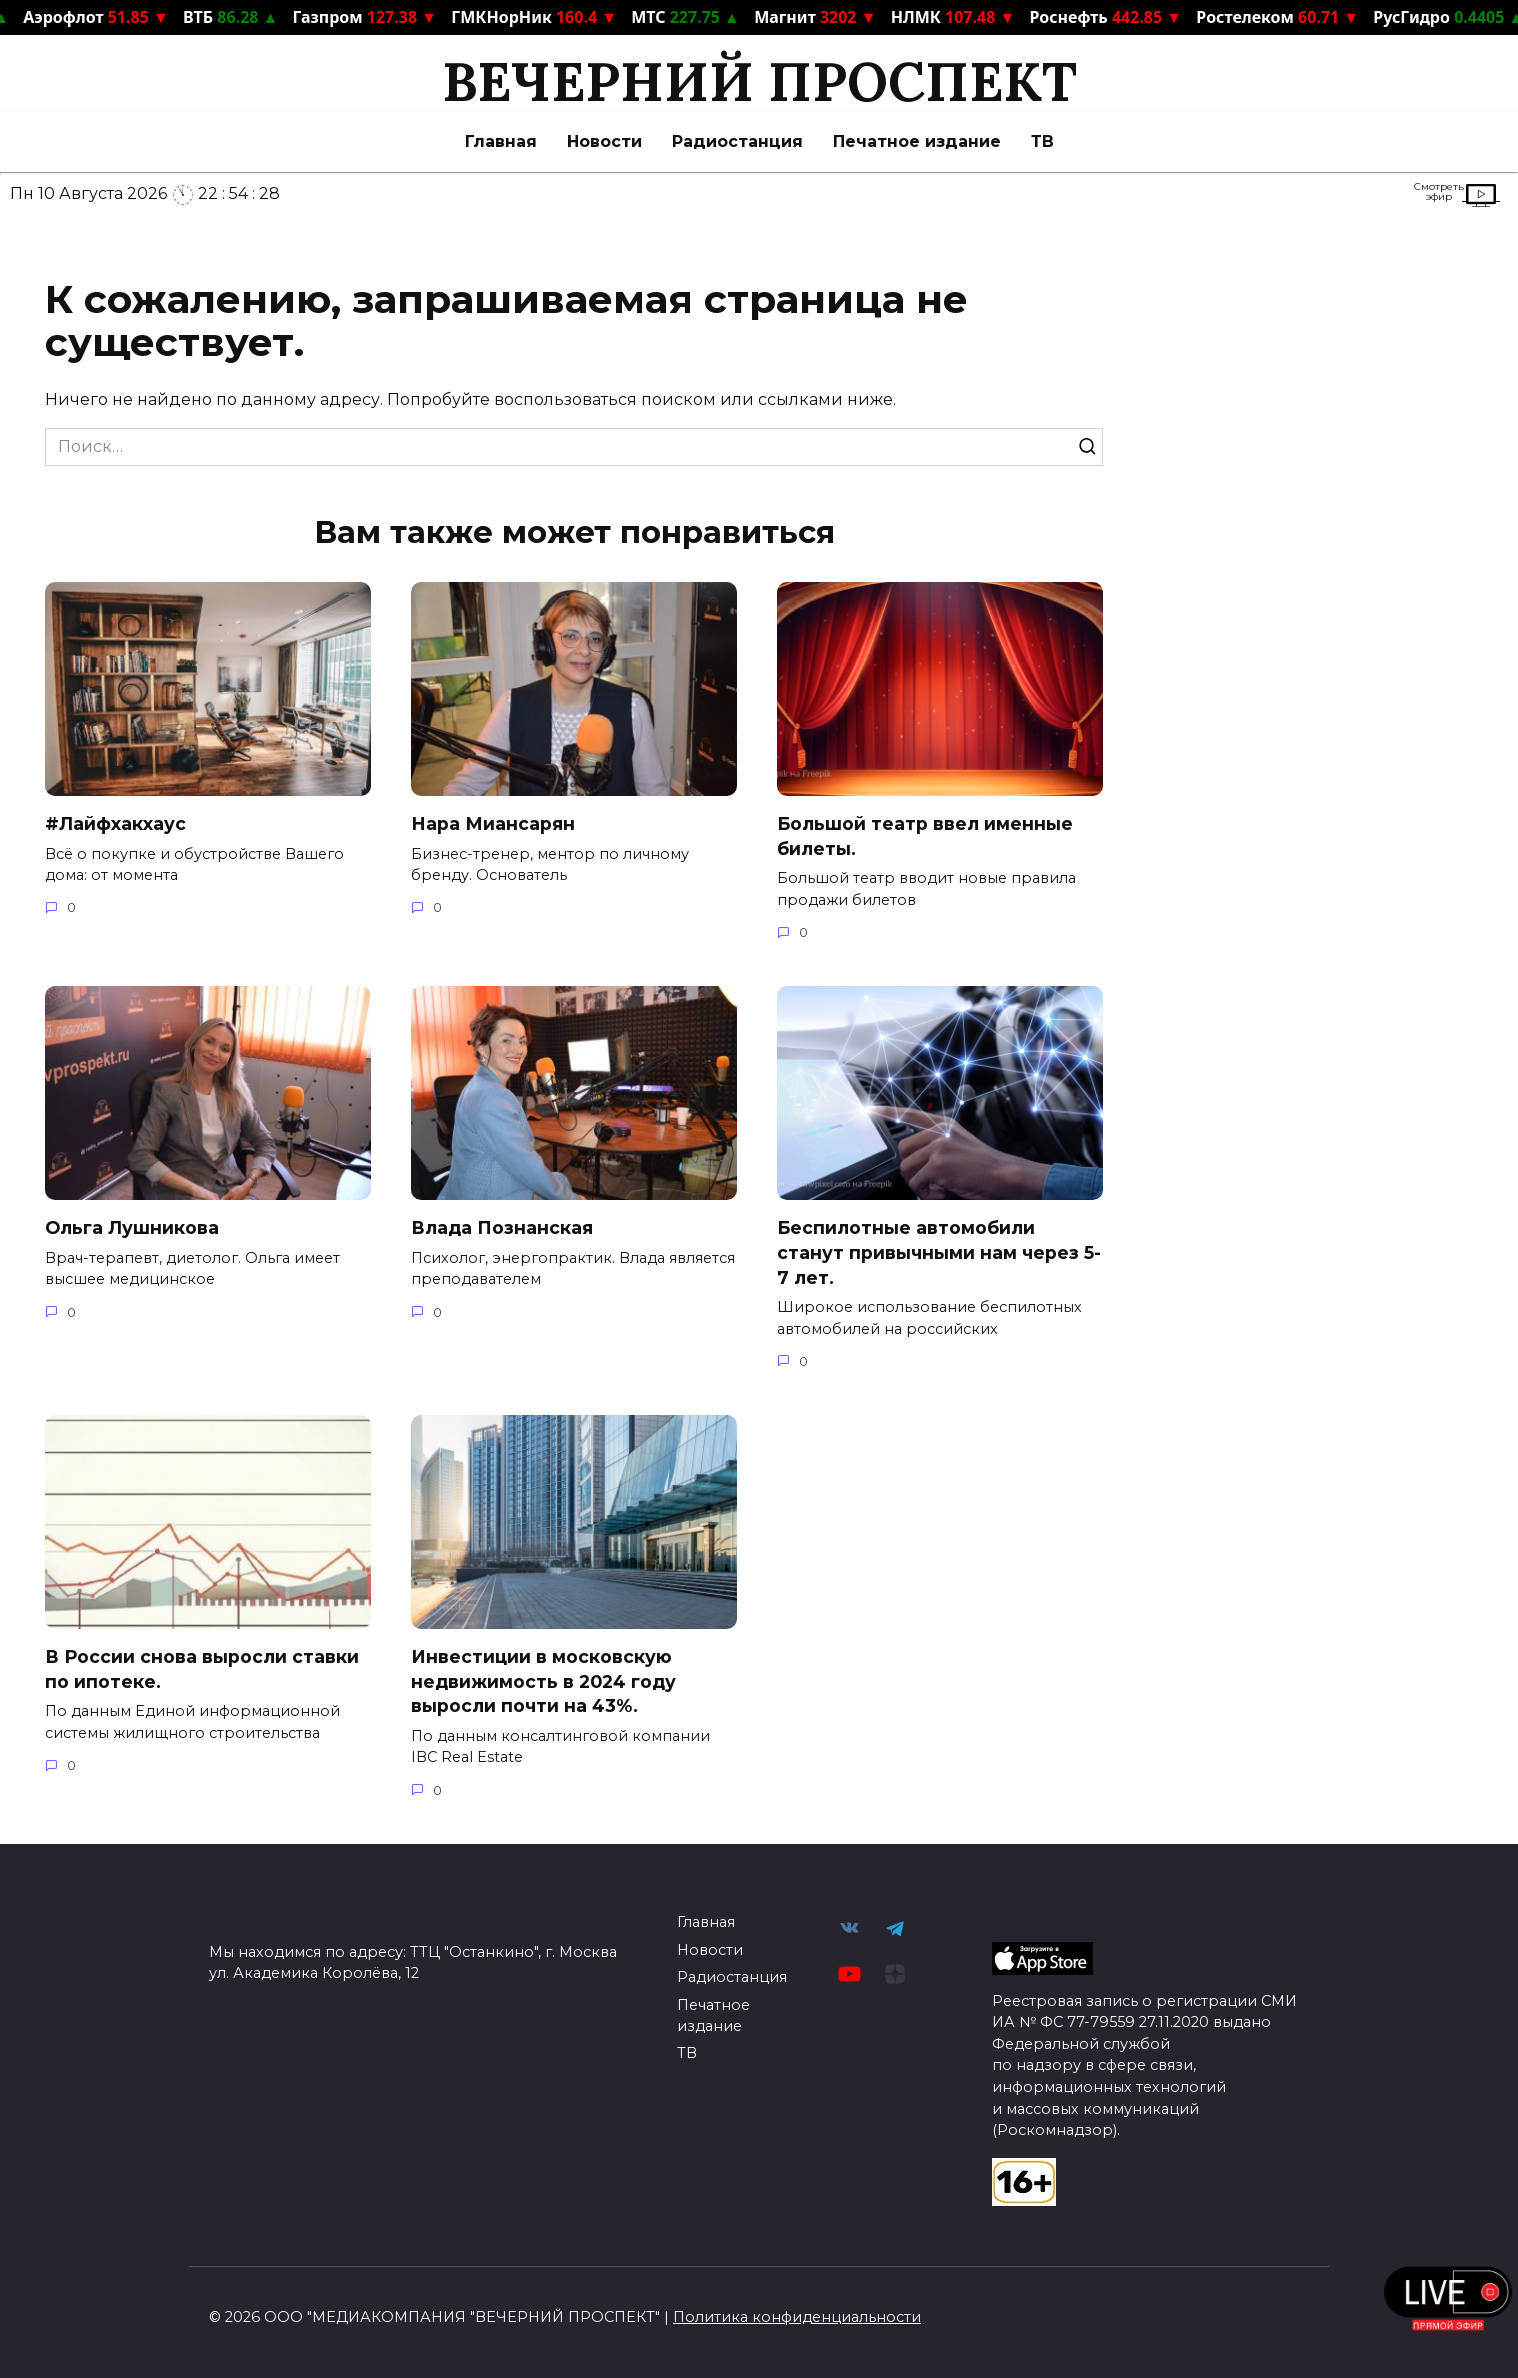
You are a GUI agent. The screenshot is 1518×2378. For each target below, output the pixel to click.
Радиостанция (737, 141)
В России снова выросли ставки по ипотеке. (202, 1669)
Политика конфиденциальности (797, 2317)
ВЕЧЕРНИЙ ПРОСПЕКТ (759, 81)
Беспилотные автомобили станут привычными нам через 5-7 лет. (939, 1252)
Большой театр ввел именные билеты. (925, 836)
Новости (604, 141)
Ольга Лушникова (132, 1227)
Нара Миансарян (493, 823)
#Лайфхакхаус (115, 823)
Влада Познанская (502, 1227)
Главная (501, 141)
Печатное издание (917, 141)
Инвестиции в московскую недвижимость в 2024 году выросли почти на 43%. (543, 1681)
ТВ (1042, 141)
